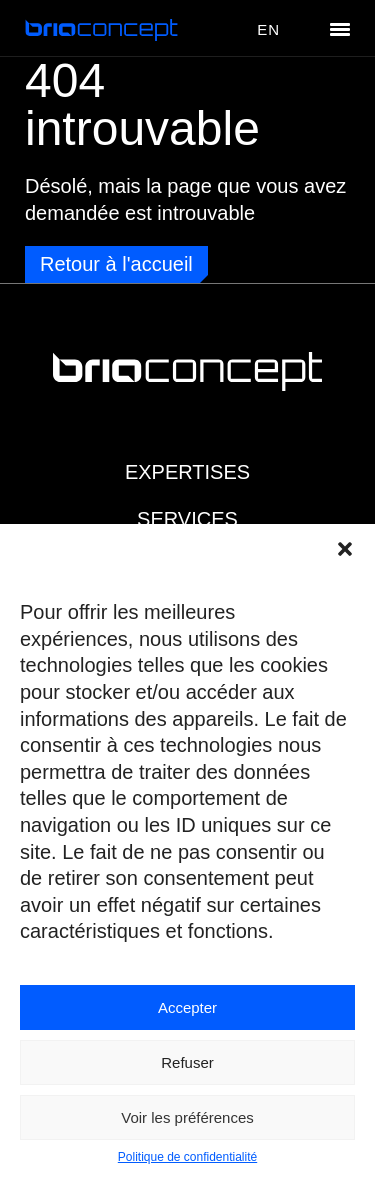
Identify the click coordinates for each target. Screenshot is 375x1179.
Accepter (187, 1007)
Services (187, 519)
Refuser (187, 1062)
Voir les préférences (187, 1117)
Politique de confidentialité (187, 1157)
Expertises (187, 472)
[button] (345, 549)
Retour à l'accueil (116, 264)
